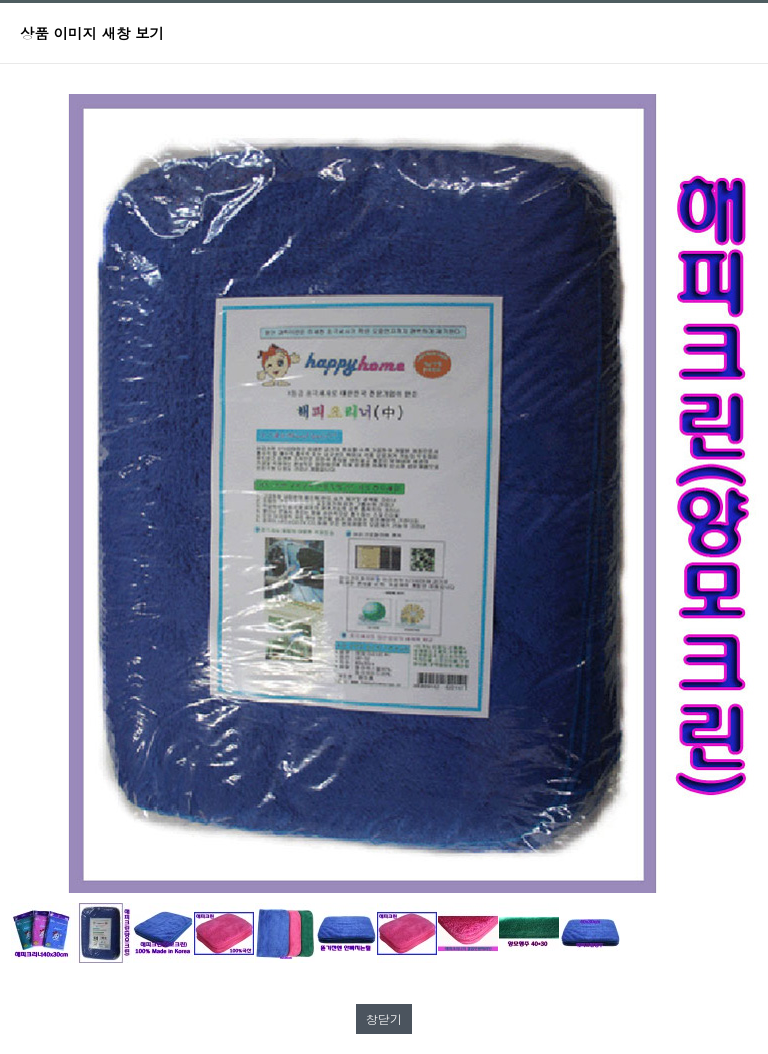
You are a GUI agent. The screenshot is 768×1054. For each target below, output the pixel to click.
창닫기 (384, 1018)
